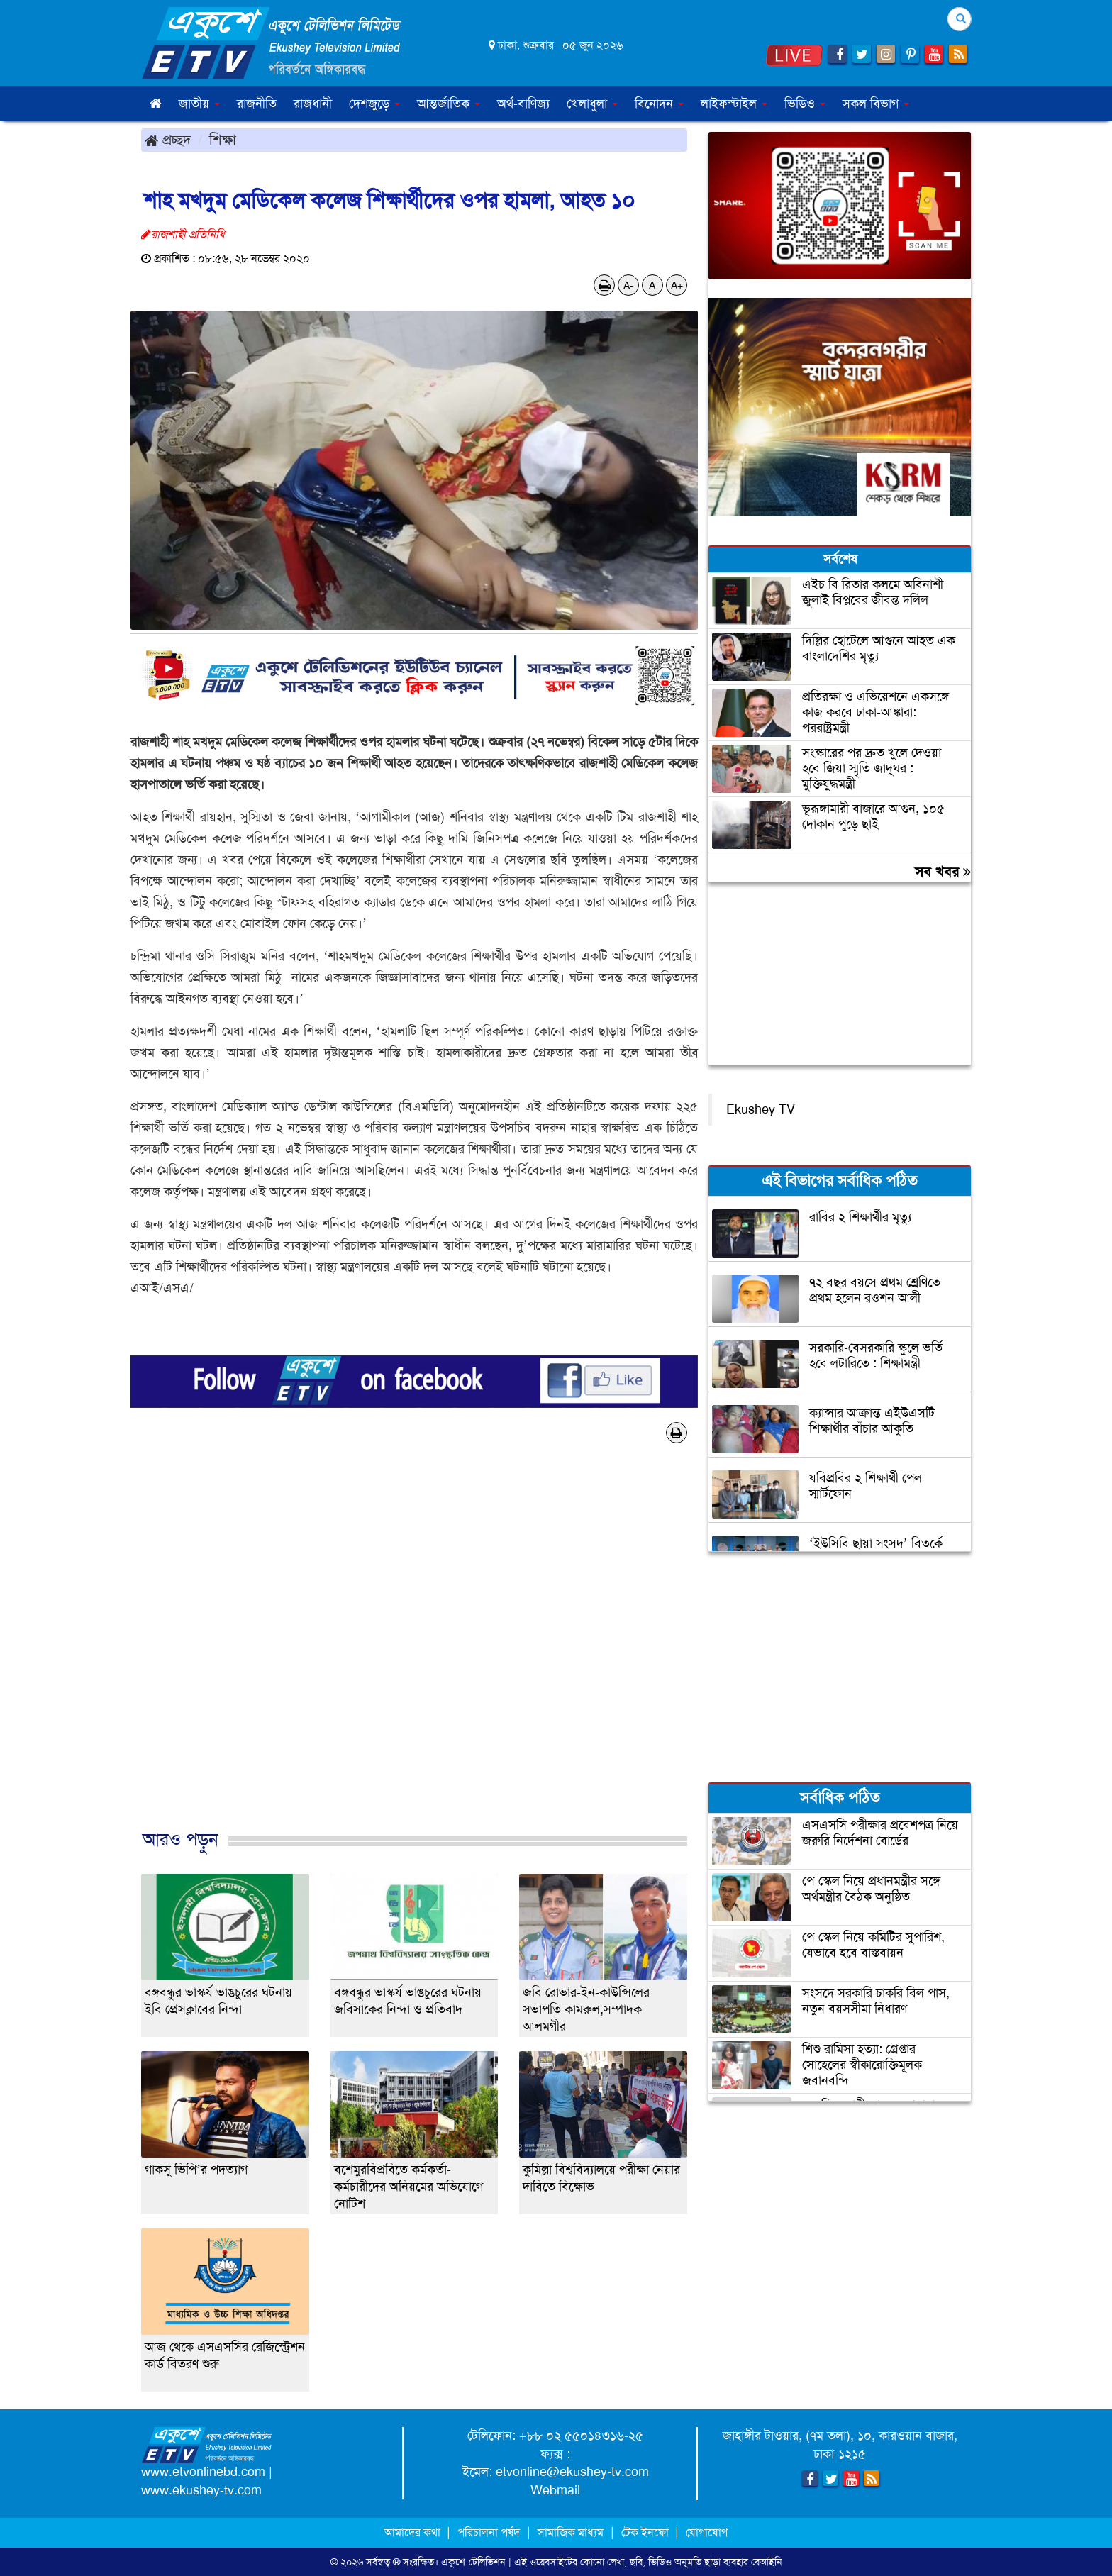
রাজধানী (313, 103)
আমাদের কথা (413, 2532)
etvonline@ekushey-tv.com (572, 2471)
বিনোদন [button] (659, 103)
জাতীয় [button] (199, 103)
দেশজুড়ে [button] (374, 103)
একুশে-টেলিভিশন (473, 2561)
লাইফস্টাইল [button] (734, 103)
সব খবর (943, 871)
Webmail (555, 2490)
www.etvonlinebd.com (203, 2471)
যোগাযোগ (707, 2532)
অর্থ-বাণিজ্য (523, 103)
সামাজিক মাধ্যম (571, 2532)
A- (628, 285)
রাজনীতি (257, 103)
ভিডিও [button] (804, 103)
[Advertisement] (414, 1651)
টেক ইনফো (646, 2532)
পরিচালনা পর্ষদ (488, 2532)
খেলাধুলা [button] (592, 103)
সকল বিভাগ (876, 103)
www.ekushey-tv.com (201, 2490)
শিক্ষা (222, 140)
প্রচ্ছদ (168, 140)
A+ (677, 285)
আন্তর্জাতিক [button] (448, 103)
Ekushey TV (760, 1109)
